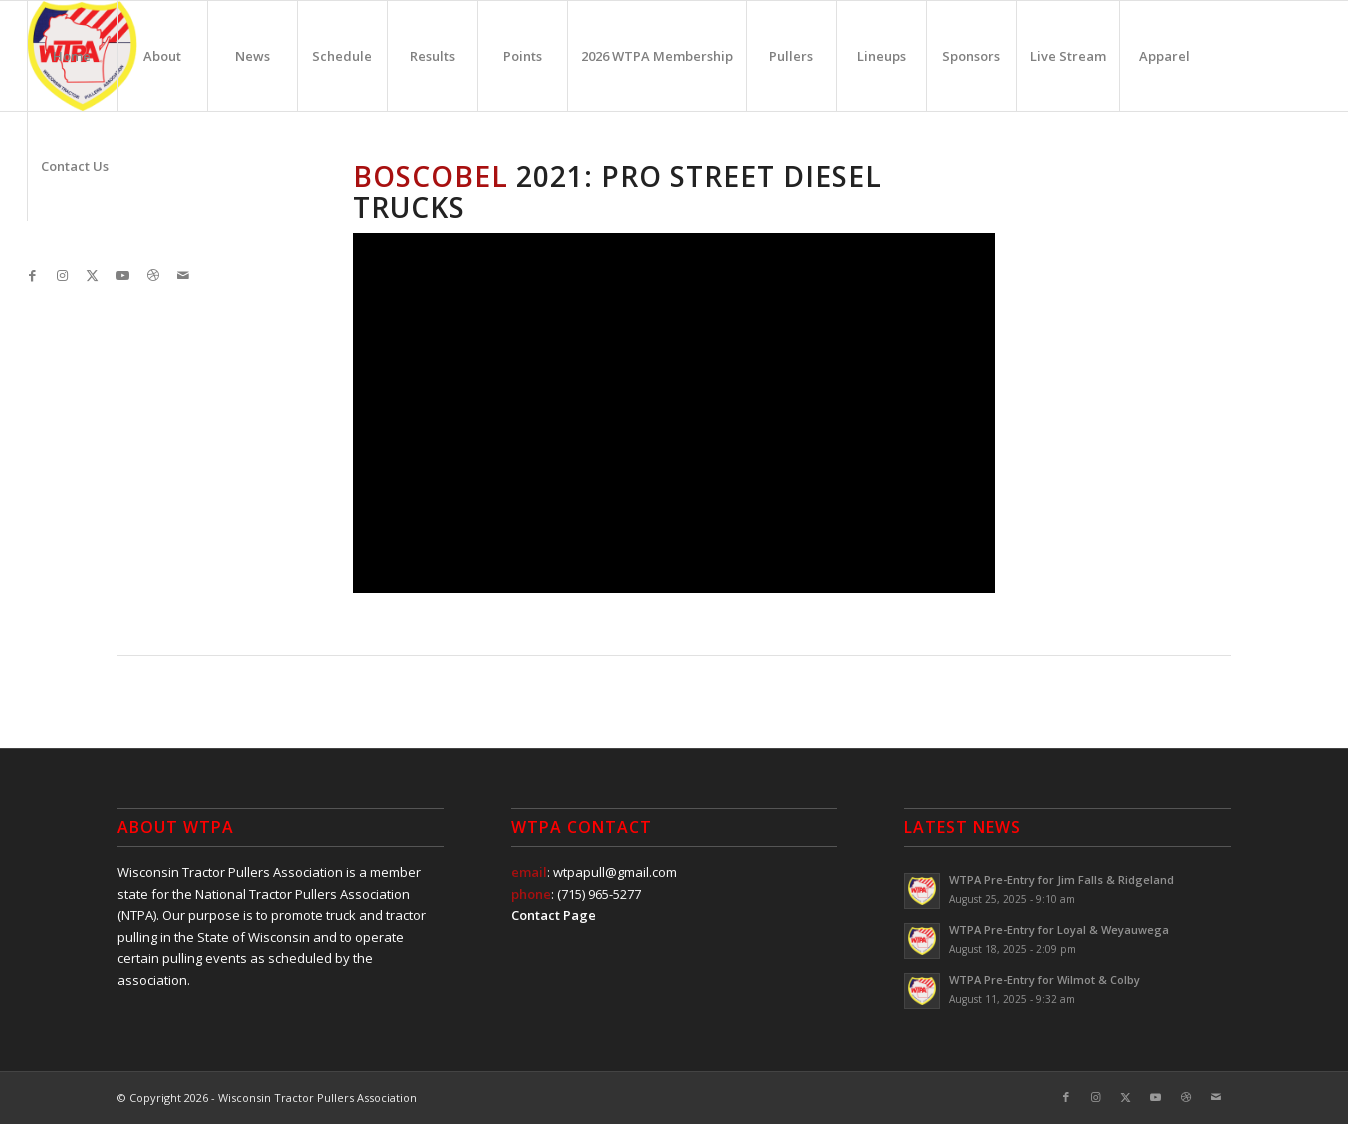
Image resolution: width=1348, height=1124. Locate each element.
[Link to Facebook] (33, 275)
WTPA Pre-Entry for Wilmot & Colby (1044, 979)
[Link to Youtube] (123, 275)
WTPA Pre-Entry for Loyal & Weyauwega (1059, 929)
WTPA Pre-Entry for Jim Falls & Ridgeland (1061, 879)
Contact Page (553, 915)
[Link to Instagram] (63, 275)
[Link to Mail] (183, 275)
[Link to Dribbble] (153, 275)
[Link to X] (93, 275)
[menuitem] (72, 56)
